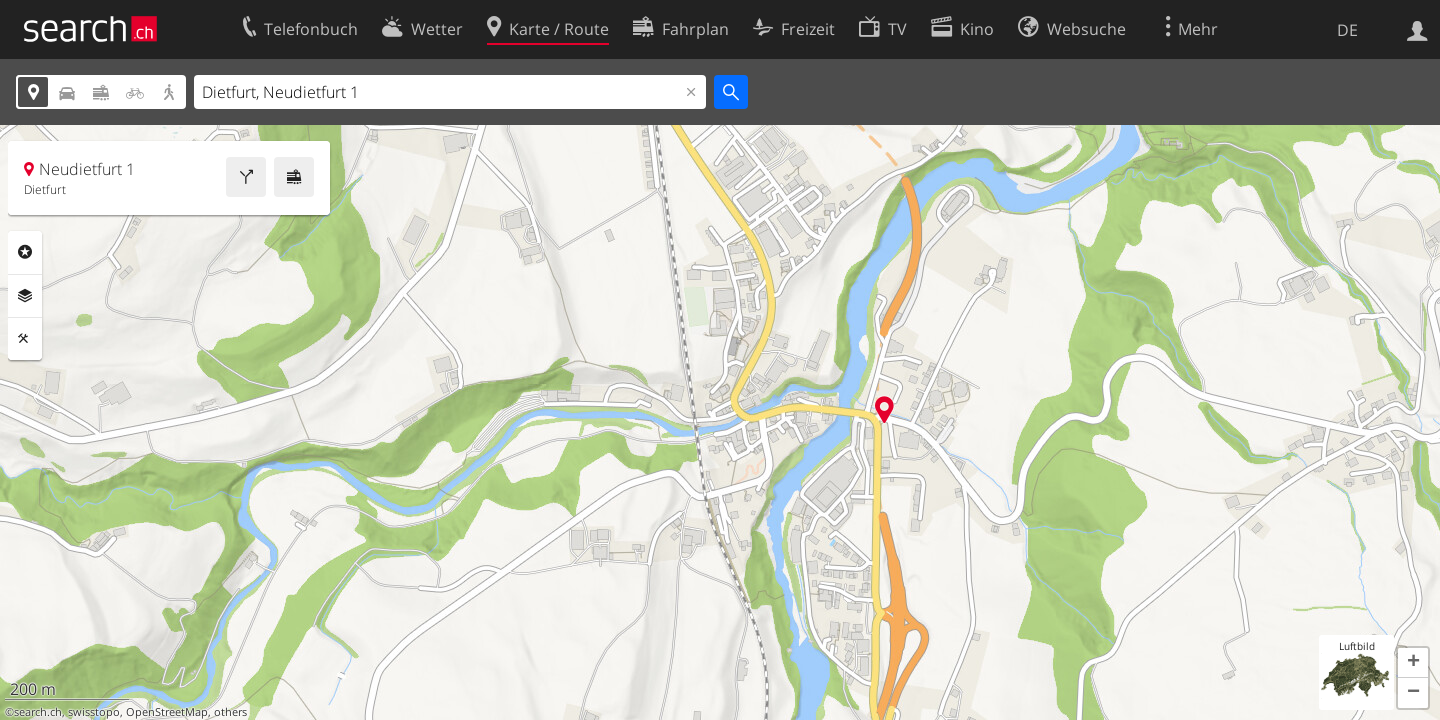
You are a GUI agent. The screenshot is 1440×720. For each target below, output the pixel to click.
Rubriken (25, 252)
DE (1347, 30)
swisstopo (94, 712)
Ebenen (25, 296)
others (230, 712)
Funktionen (25, 339)
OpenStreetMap (167, 712)
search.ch (38, 712)
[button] (1413, 663)
